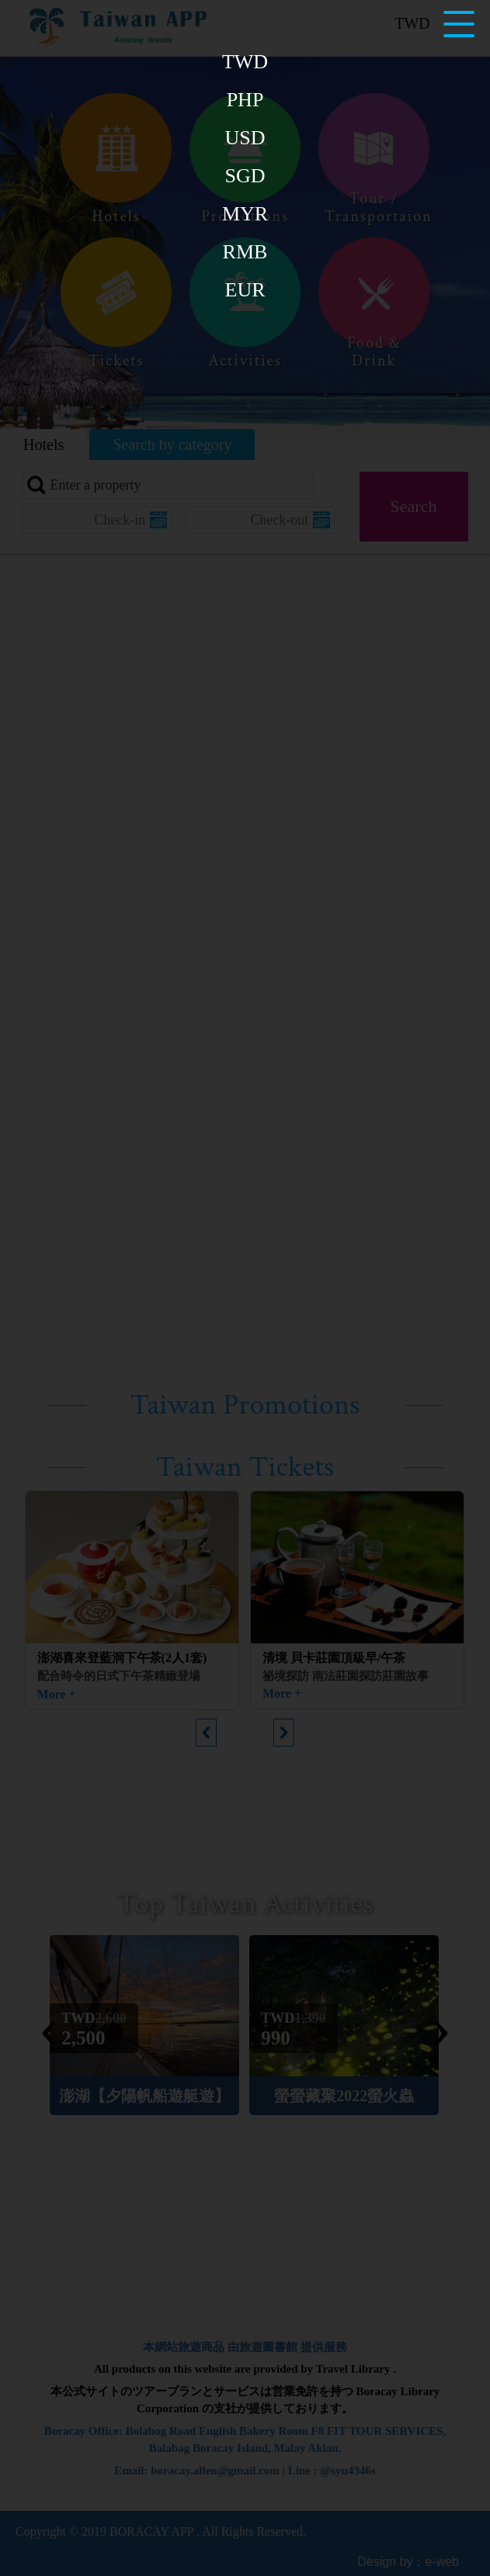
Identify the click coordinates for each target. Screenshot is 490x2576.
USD (244, 137)
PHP (245, 99)
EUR (245, 290)
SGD (244, 175)
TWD (245, 61)
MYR (245, 214)
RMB (245, 252)
